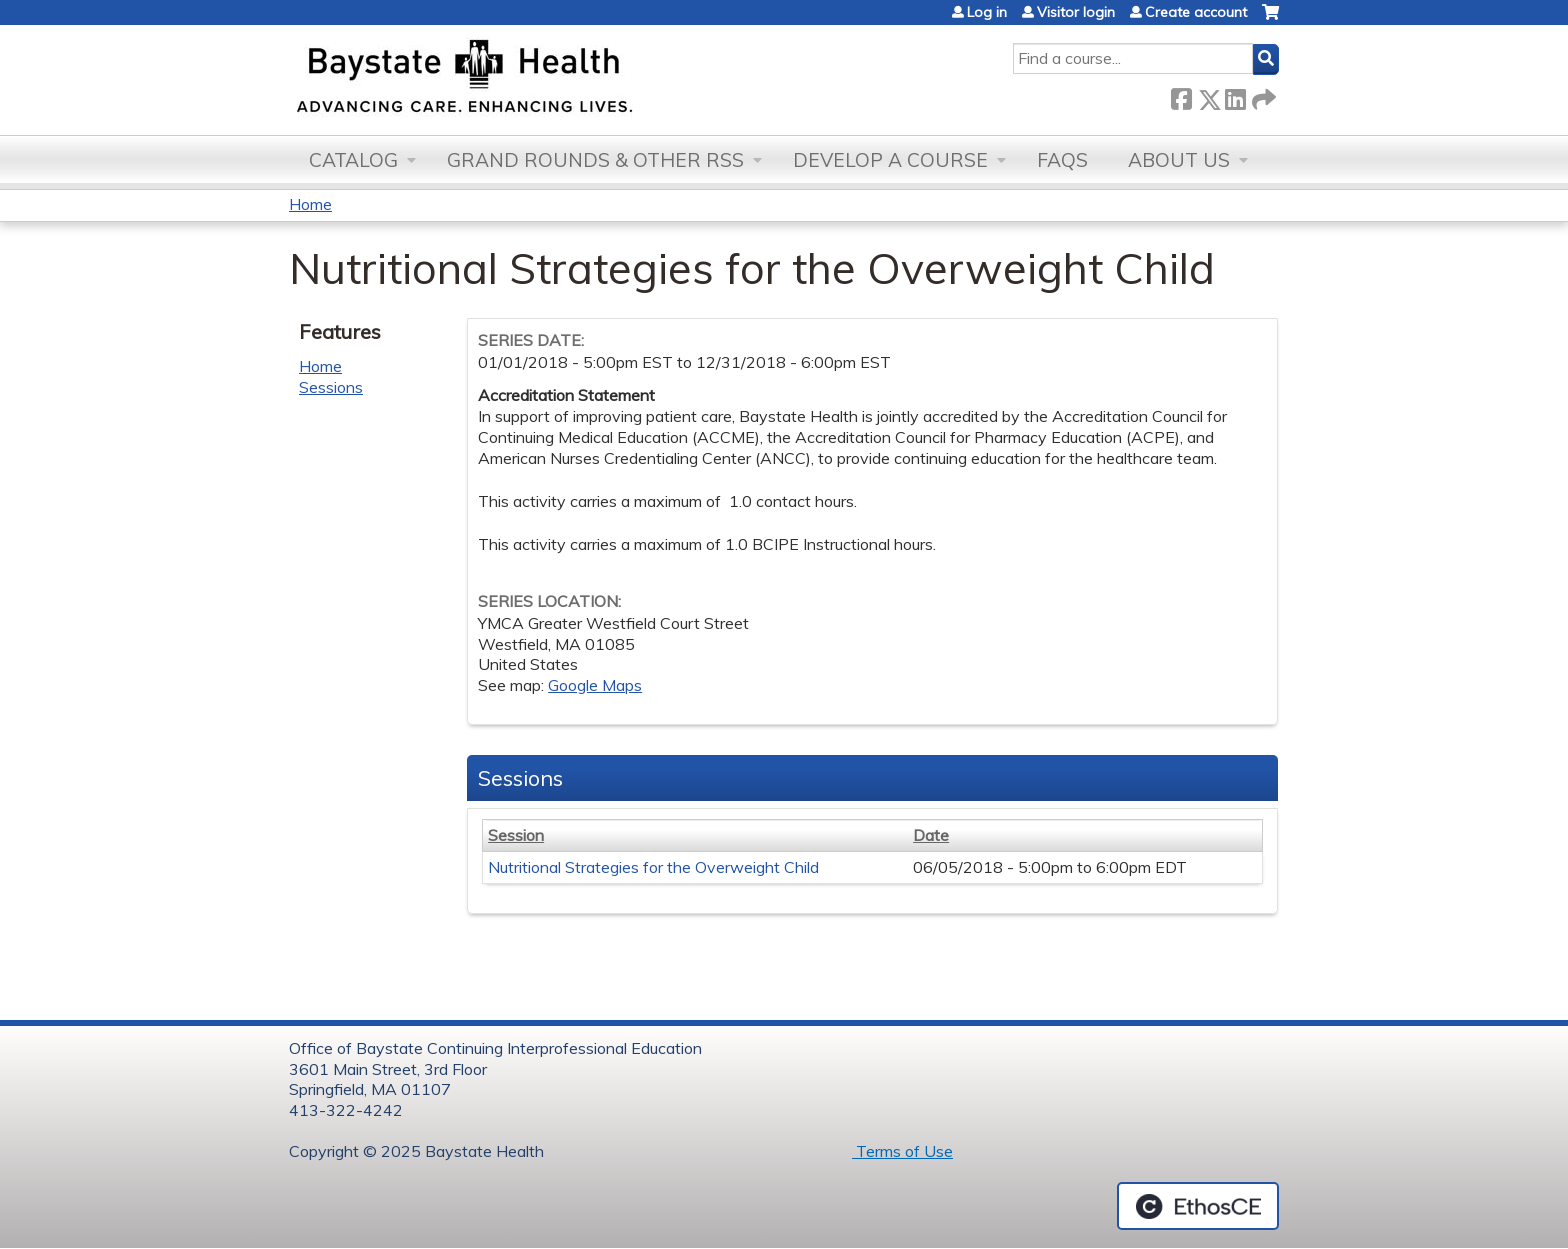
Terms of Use (902, 1151)
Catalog (353, 160)
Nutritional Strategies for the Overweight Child (653, 867)
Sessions (331, 387)
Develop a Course (890, 160)
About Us (1179, 160)
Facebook (1181, 95)
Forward (1262, 95)
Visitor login (1076, 12)
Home (310, 204)
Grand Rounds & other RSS (595, 160)
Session (516, 835)
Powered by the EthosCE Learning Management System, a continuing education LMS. (1198, 1206)
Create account (1196, 12)
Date (931, 835)
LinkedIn (1235, 95)
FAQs (1062, 160)
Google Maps (595, 685)
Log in (987, 12)
